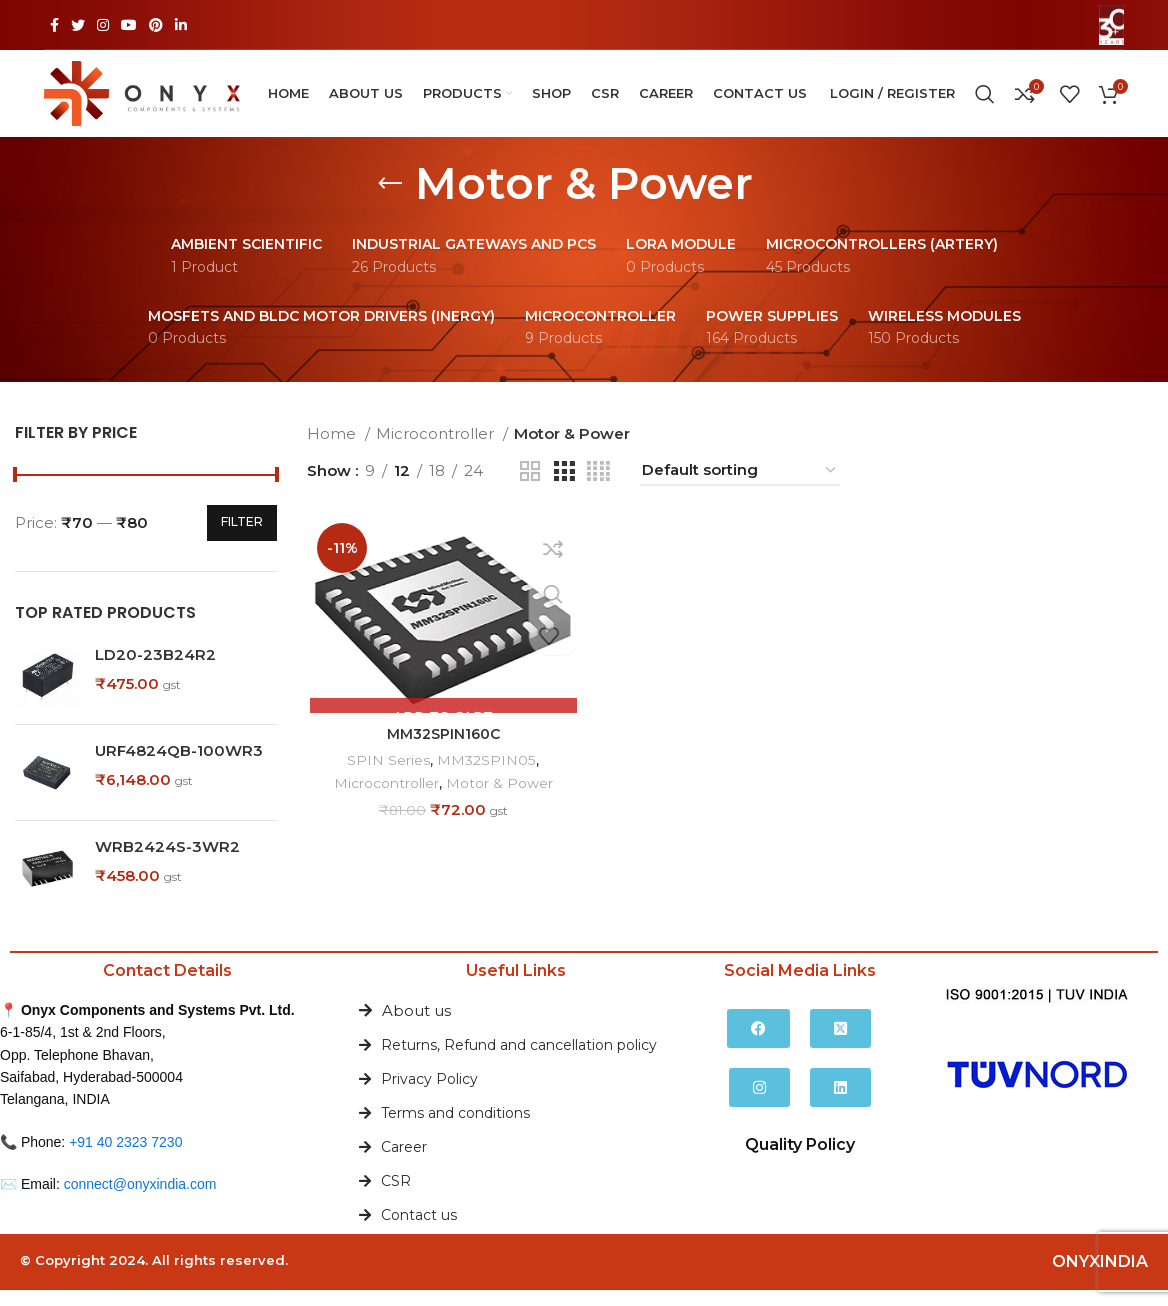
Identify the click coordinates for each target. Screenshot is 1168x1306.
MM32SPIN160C (441, 750)
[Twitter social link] (78, 25)
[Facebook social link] (54, 25)
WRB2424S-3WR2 (167, 862)
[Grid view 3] (564, 486)
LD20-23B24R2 (155, 670)
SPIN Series (387, 777)
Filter (242, 537)
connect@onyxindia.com (140, 1200)
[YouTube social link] (129, 25)
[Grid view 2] (530, 486)
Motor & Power (501, 800)
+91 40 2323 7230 (125, 1158)
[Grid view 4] (598, 486)
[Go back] (390, 199)
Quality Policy (800, 1160)
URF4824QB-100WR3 (179, 766)
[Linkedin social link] (181, 25)
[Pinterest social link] (156, 25)
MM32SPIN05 (485, 777)
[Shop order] (740, 487)
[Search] (985, 102)
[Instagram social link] (103, 25)
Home (333, 449)
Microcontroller (437, 449)
